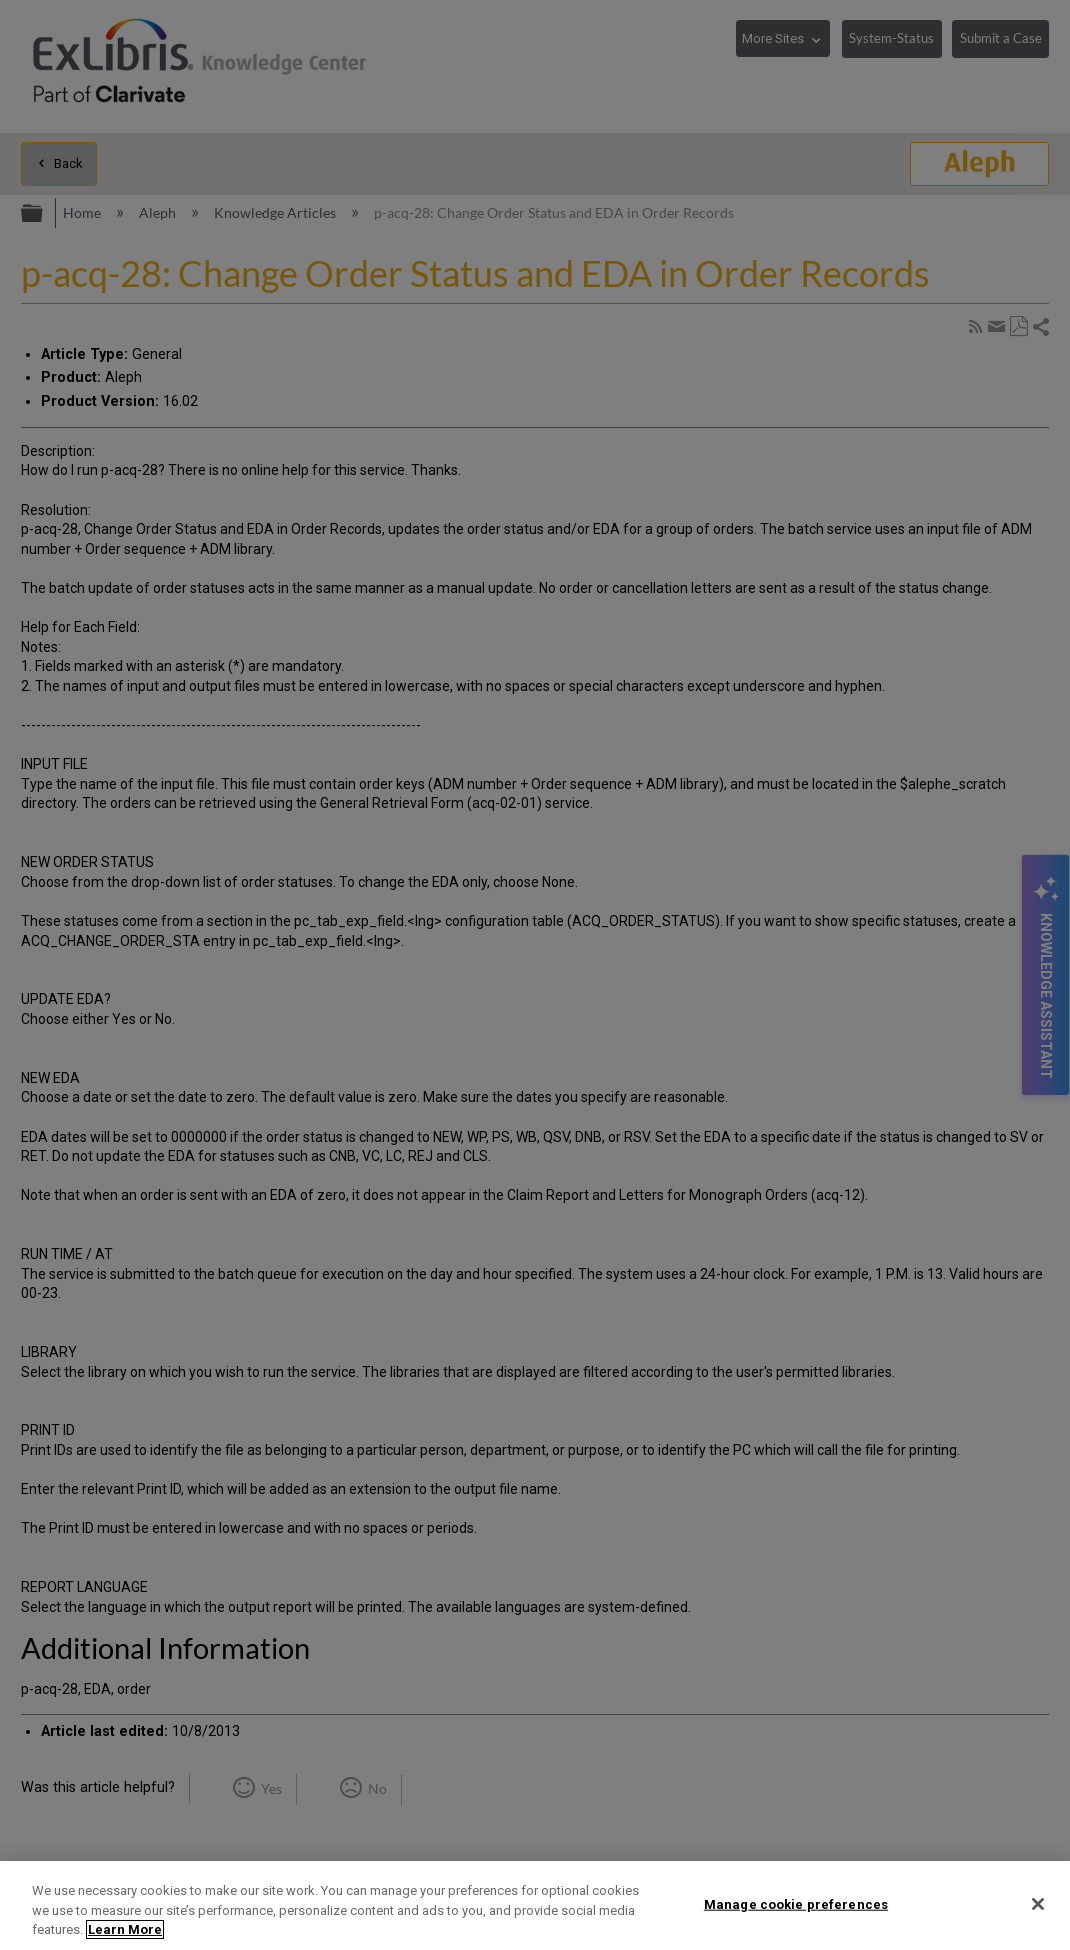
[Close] (1038, 1904)
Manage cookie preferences (796, 1903)
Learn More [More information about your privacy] (125, 1929)
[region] (535, 1905)
